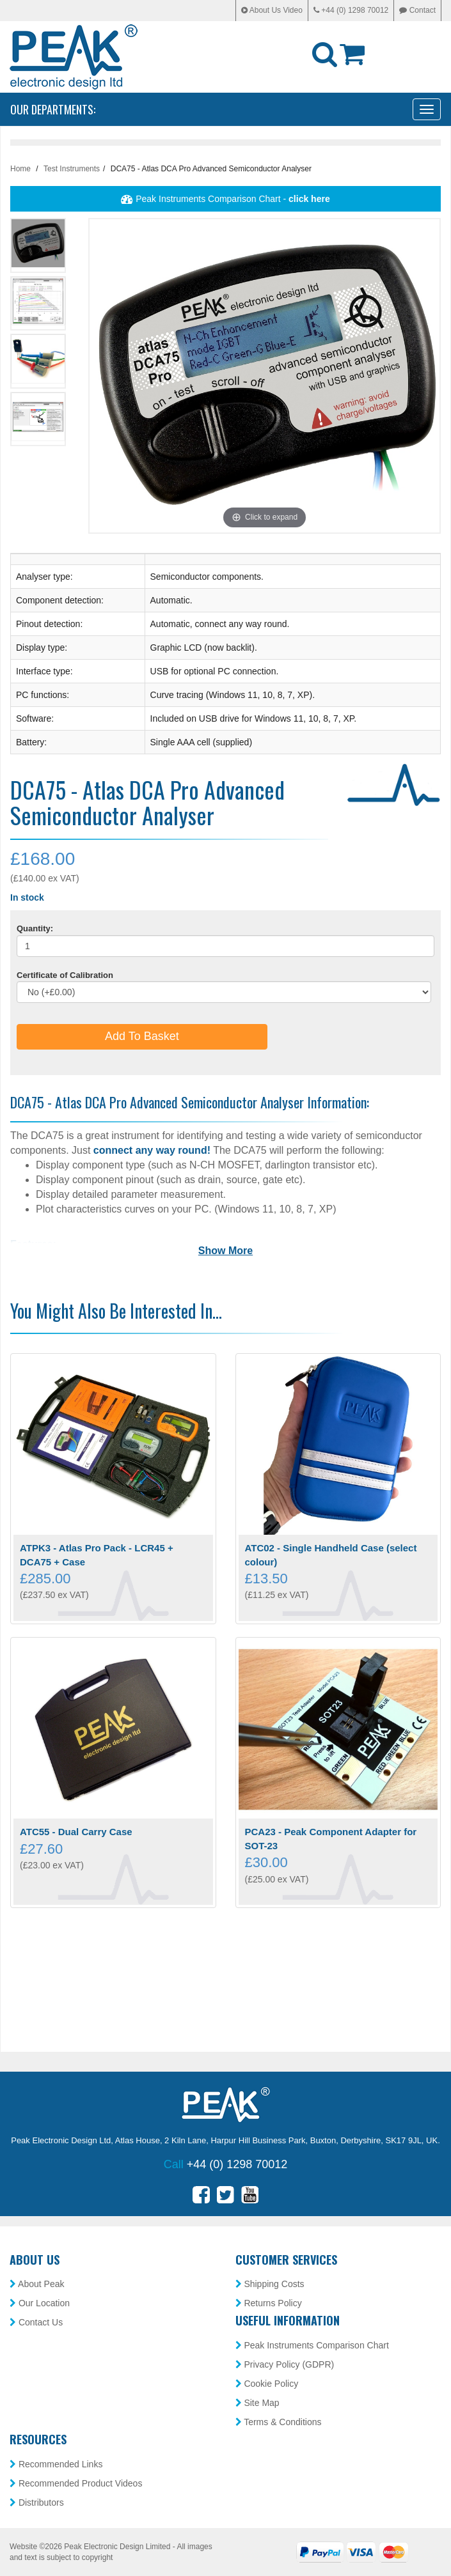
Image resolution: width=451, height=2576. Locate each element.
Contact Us (36, 2322)
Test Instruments (72, 168)
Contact (417, 10)
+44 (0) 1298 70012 (350, 10)
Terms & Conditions (278, 2422)
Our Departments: (52, 109)
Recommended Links (56, 2464)
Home (20, 168)
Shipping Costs (270, 2284)
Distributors (37, 2502)
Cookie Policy (267, 2383)
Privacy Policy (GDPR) (285, 2364)
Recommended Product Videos (76, 2483)
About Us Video (272, 10)
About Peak (37, 2284)
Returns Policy (268, 2303)
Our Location (40, 2303)
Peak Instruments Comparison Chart (312, 2345)
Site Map (257, 2403)
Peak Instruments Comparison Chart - (225, 199)
